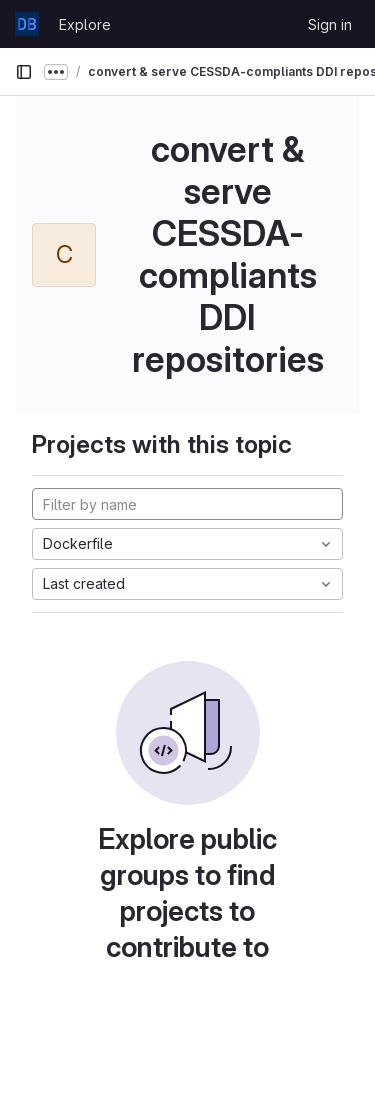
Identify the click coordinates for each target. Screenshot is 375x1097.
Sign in (330, 24)
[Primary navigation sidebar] (24, 72)
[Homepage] (27, 24)
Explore (85, 24)
